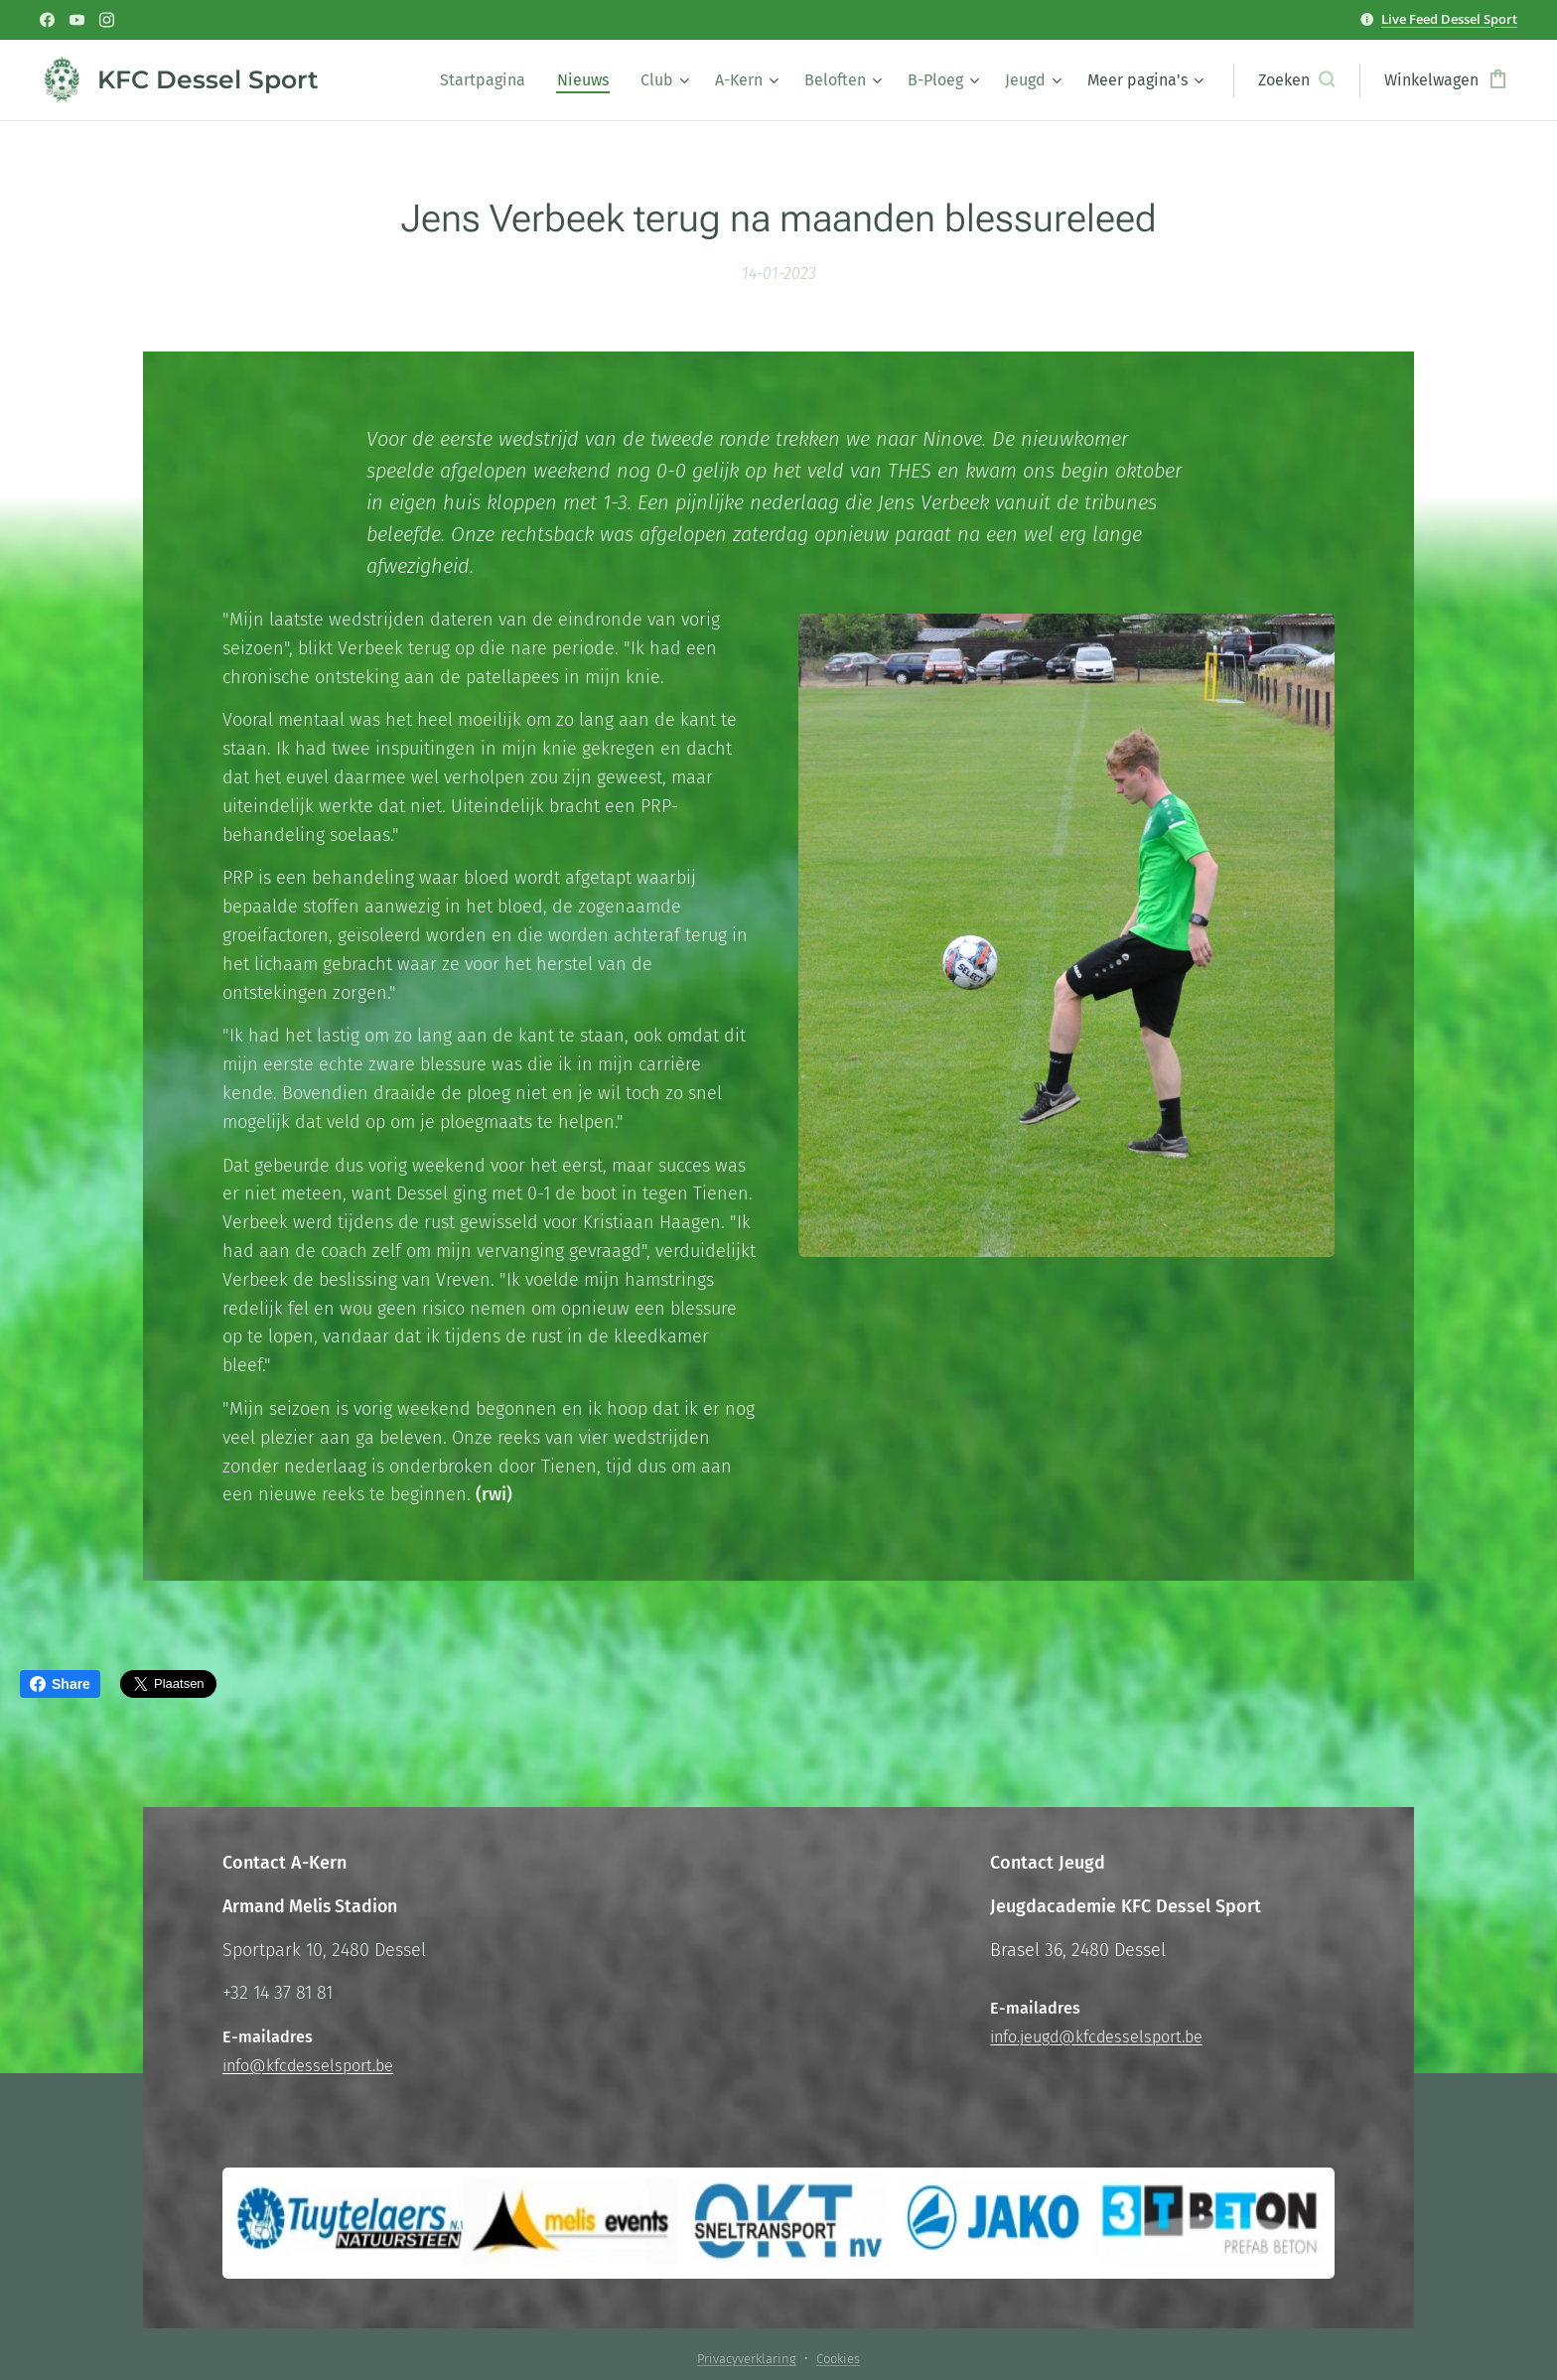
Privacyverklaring (746, 2358)
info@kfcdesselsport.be (307, 2065)
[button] (1296, 80)
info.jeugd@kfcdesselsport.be (1096, 2037)
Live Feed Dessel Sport (1449, 19)
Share (60, 1684)
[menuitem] (488, 80)
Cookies (838, 2358)
